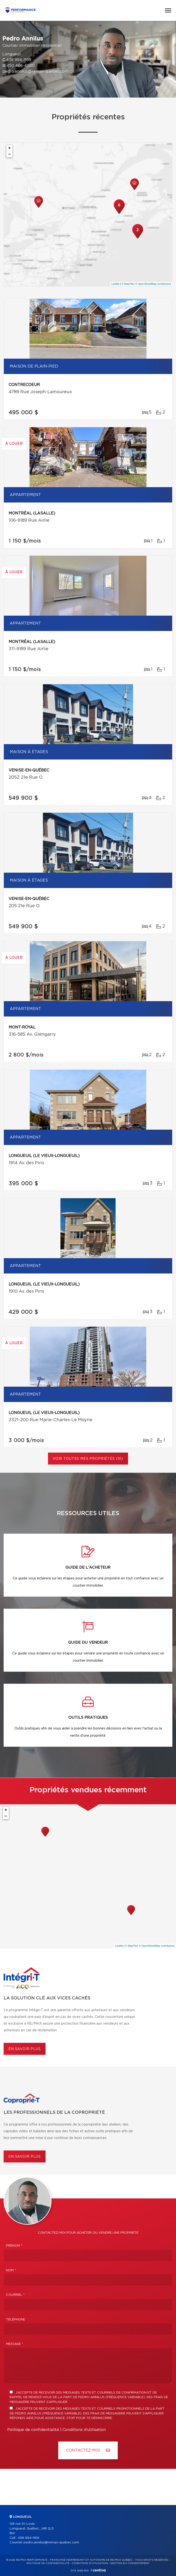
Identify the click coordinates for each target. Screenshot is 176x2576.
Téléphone (15, 2319)
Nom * (11, 2270)
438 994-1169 (18, 60)
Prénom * (14, 2245)
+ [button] (9, 148)
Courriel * (15, 2294)
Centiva (98, 2570)
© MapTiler (128, 283)
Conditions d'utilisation (84, 2430)
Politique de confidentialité (33, 2430)
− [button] (9, 154)
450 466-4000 (20, 66)
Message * (14, 2344)
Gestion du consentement (130, 2563)
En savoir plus (24, 2049)
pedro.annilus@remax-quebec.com (35, 71)
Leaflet (115, 283)
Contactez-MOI (88, 2450)
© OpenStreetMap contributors (153, 283)
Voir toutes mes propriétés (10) (88, 1458)
